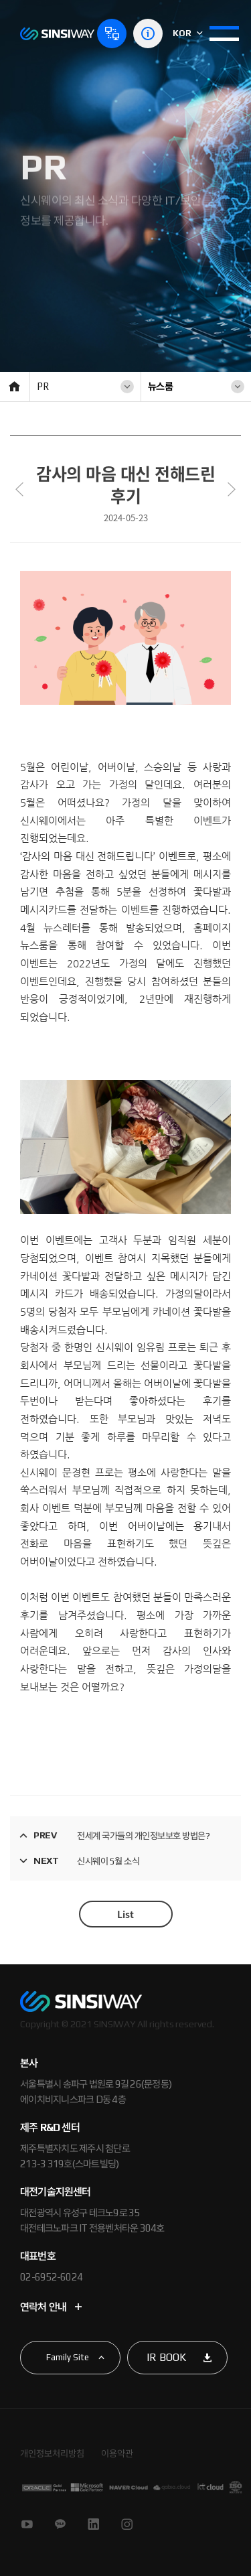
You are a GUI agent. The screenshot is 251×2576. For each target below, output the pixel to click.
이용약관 (117, 2453)
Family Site (67, 2357)
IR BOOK (166, 2357)
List (125, 1914)
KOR (188, 33)
